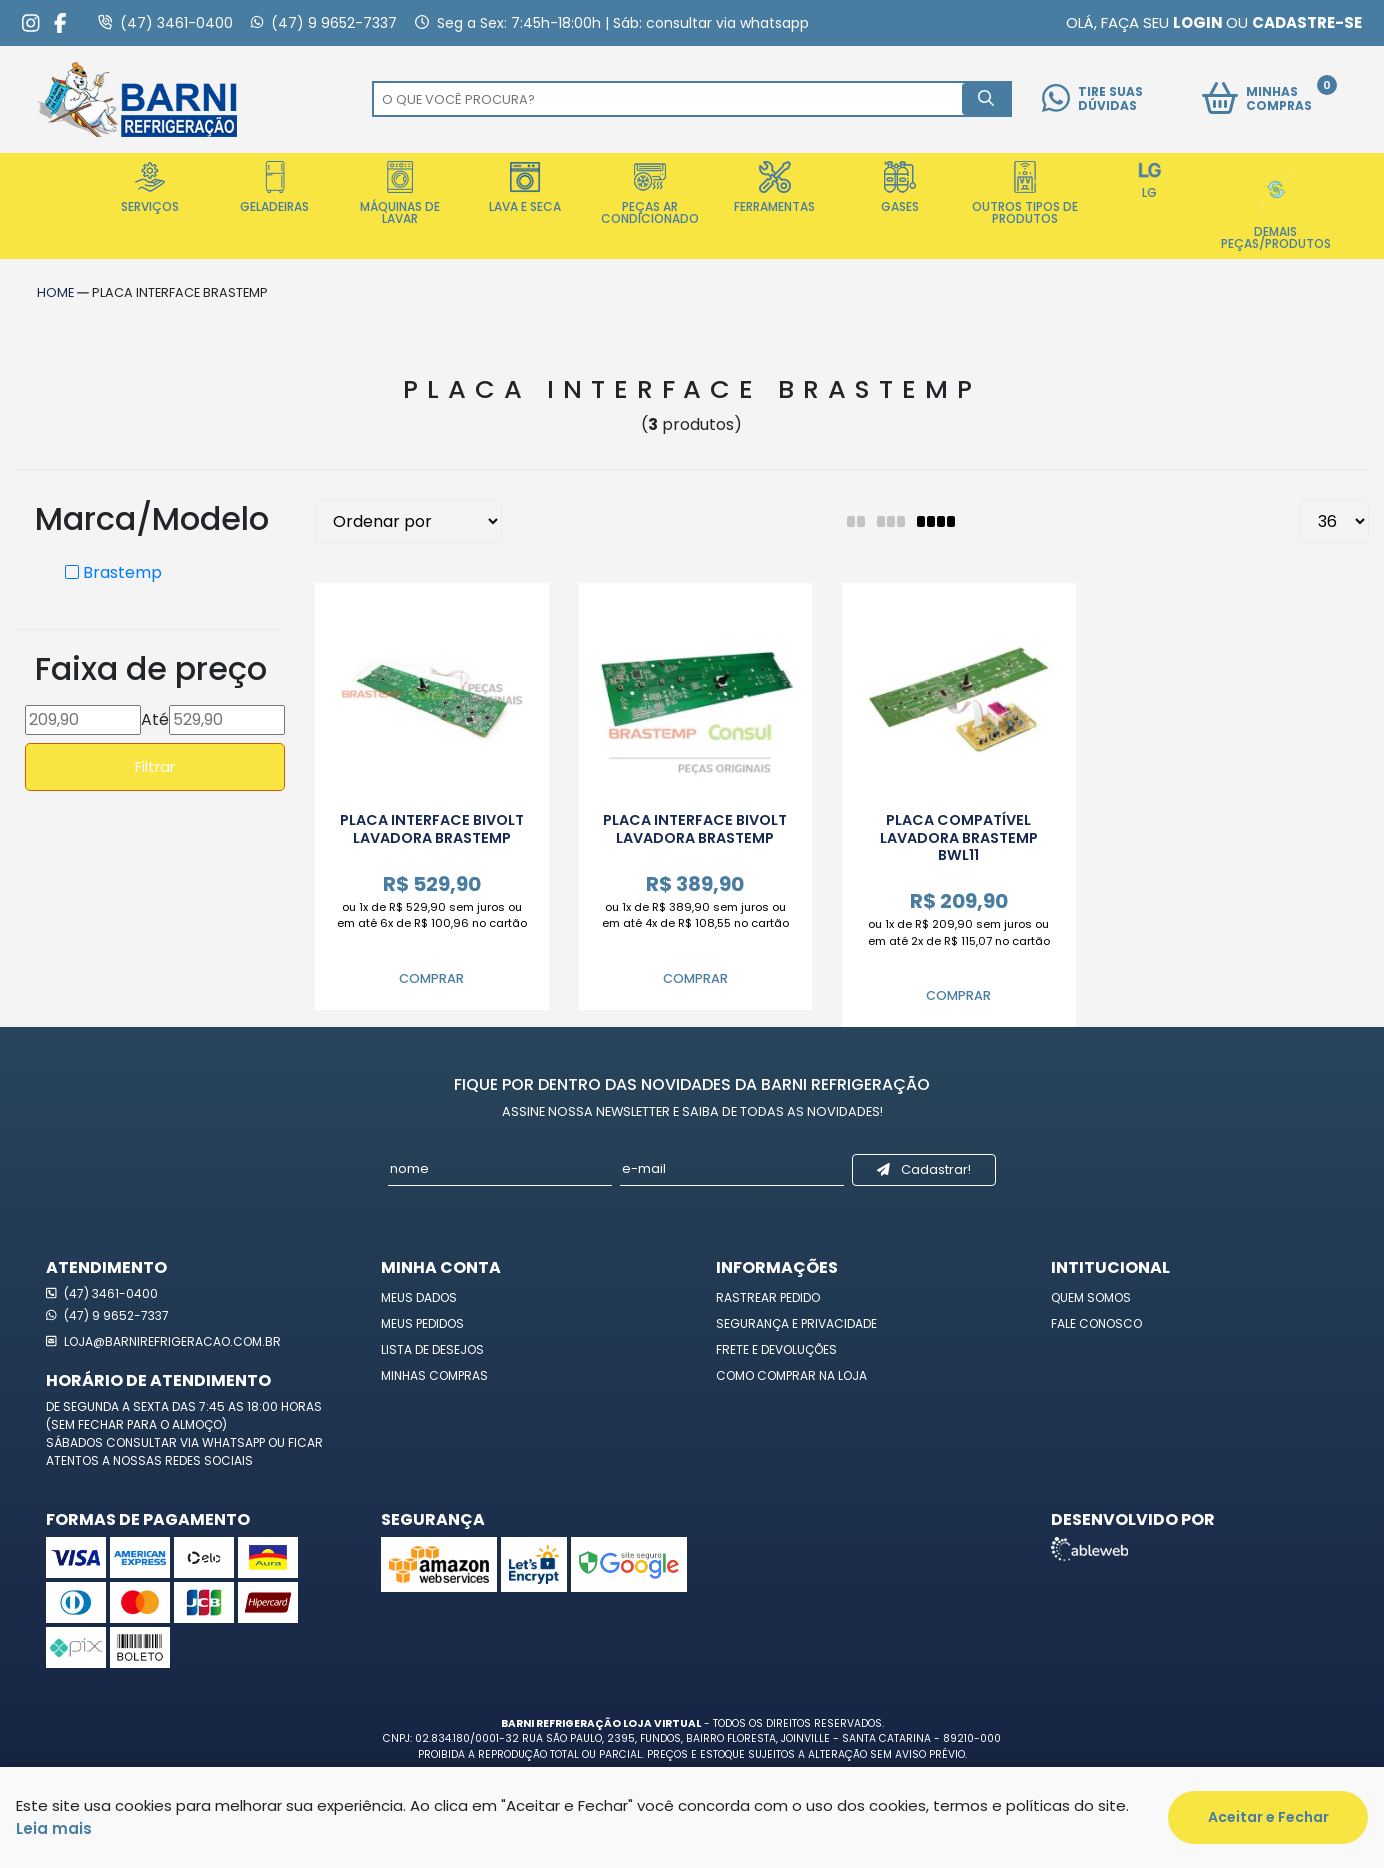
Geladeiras (274, 188)
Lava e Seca (525, 188)
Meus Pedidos (422, 1323)
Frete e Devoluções (776, 1349)
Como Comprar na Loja (791, 1375)
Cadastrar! (924, 1169)
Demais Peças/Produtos (1276, 206)
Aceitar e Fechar (1268, 1817)
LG (1150, 181)
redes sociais (209, 1460)
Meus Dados (419, 1297)
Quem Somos (1091, 1297)
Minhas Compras (434, 1375)
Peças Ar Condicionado (650, 194)
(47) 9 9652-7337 (107, 1315)
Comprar (431, 978)
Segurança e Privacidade (796, 1323)
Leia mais (54, 1828)
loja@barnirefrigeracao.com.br (163, 1341)
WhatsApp (235, 1442)
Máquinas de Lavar (400, 194)
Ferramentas (774, 188)
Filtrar (155, 766)
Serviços (150, 188)
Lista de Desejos (432, 1349)
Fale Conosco (1096, 1323)
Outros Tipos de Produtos (1025, 194)
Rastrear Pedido (768, 1297)
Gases (900, 188)
